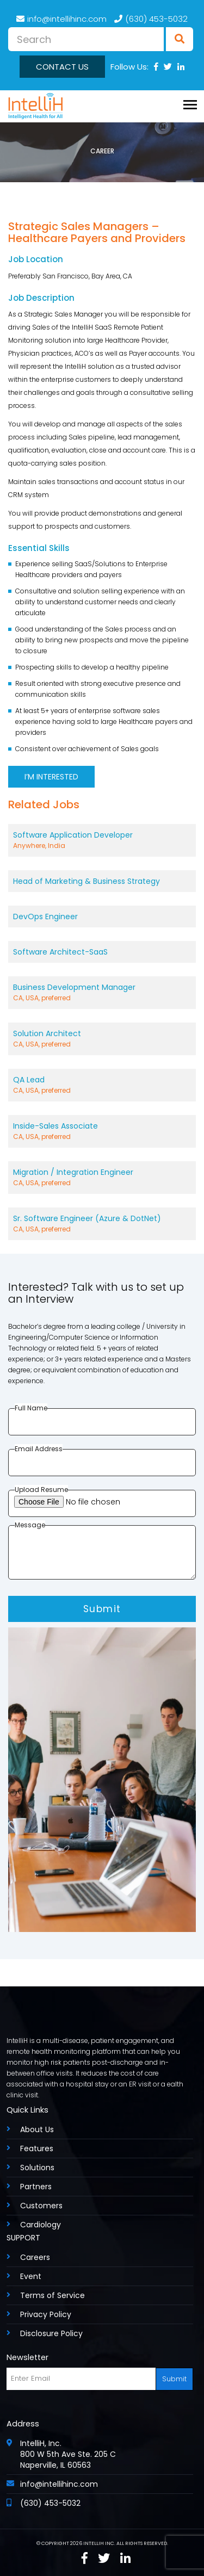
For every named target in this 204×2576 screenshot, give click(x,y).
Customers (41, 2205)
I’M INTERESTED (51, 776)
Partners (36, 2186)
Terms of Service (52, 2295)
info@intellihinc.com (61, 18)
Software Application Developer (102, 840)
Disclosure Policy (51, 2333)
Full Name (31, 1408)
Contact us (62, 66)
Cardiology (40, 2224)
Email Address (39, 1448)
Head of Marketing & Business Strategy (86, 881)
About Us (37, 2129)
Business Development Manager (102, 993)
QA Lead (102, 1085)
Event (30, 2276)
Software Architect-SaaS (60, 951)
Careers (35, 2257)
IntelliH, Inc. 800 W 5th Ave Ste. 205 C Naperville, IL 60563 (68, 2454)
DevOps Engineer (45, 916)
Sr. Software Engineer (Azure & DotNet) (102, 1224)
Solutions (37, 2167)
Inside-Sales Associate (102, 1131)
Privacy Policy (45, 2314)
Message (30, 1525)
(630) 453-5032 (151, 18)
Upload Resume (41, 1489)
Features (36, 2148)
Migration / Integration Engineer (102, 1177)
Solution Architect (102, 1039)
